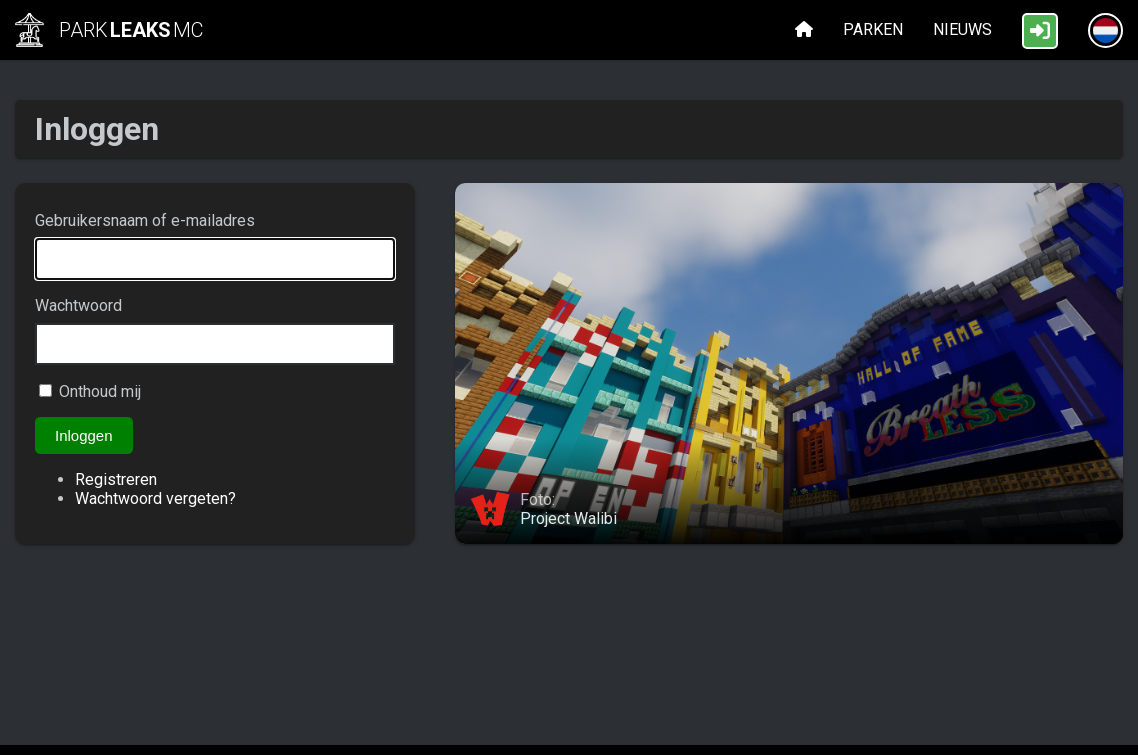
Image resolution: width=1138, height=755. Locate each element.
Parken (873, 29)
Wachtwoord (78, 305)
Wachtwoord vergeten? (155, 498)
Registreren (116, 479)
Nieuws (962, 29)
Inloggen (84, 435)
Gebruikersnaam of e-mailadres (145, 220)
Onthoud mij (100, 391)
